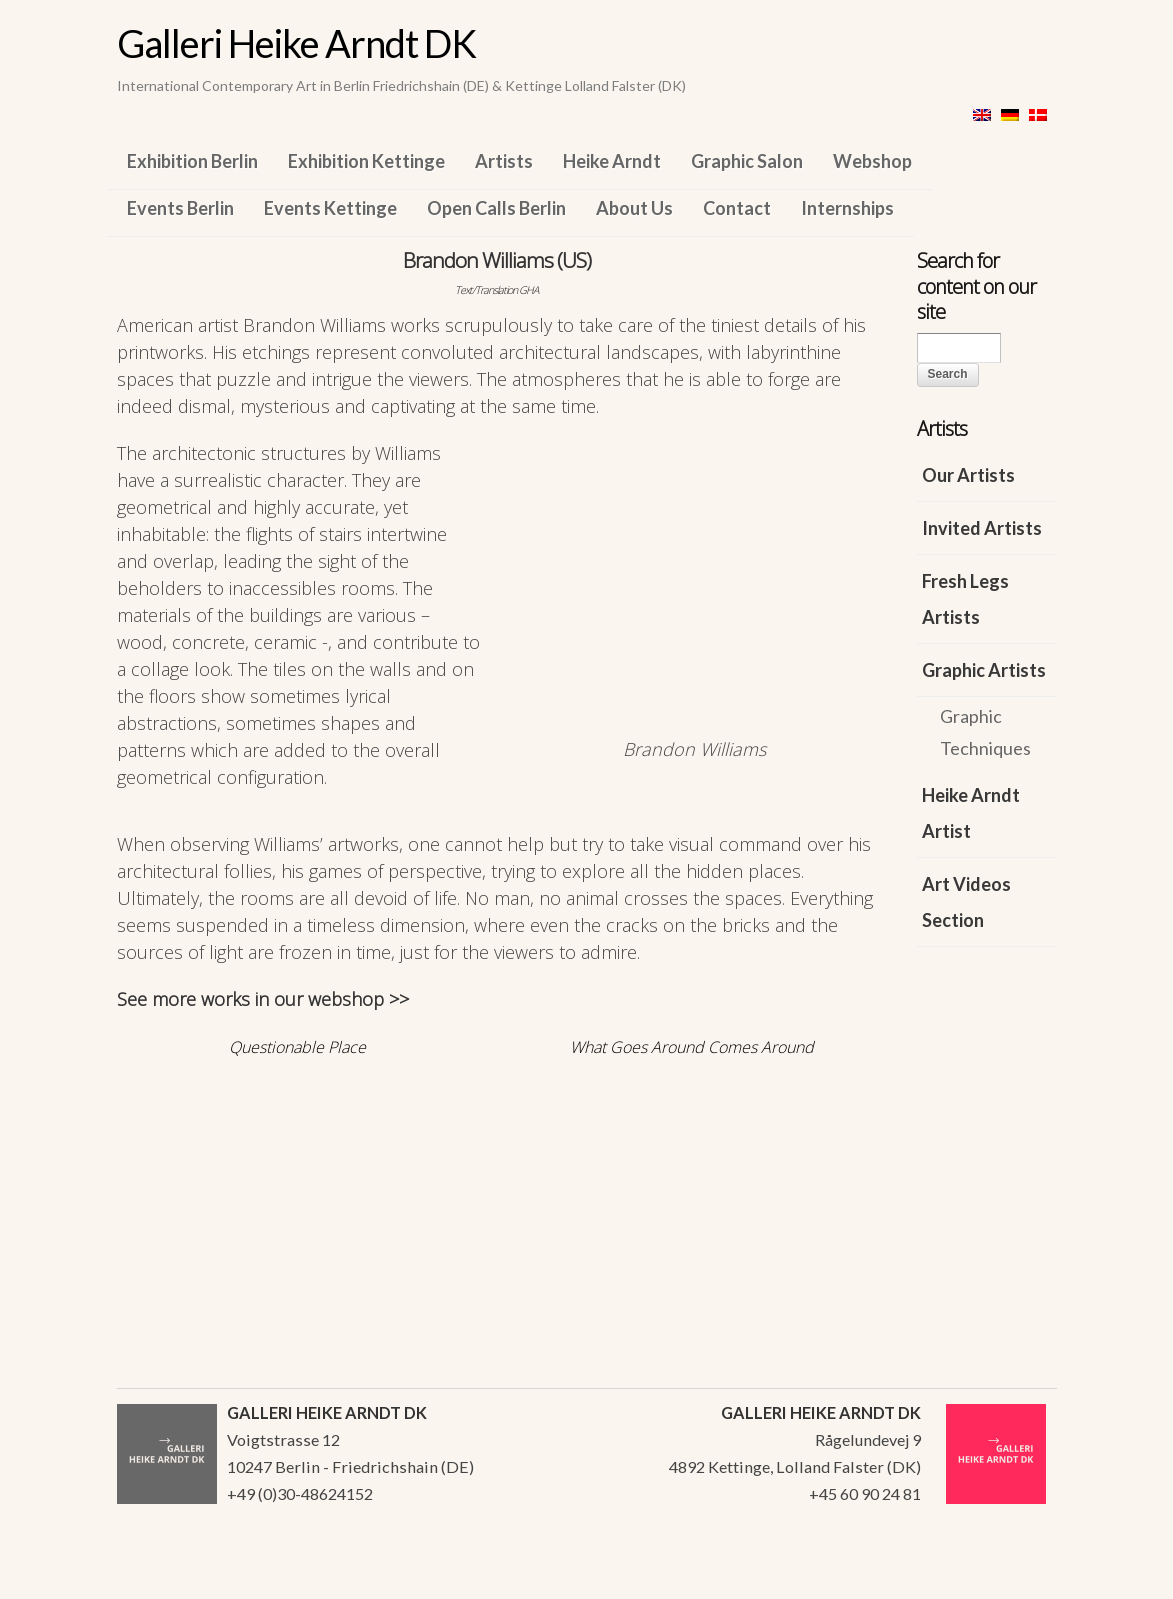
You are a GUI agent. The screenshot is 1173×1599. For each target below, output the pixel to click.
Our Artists (968, 475)
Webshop (872, 161)
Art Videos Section (966, 902)
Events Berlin (180, 208)
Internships (847, 208)
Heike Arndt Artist (971, 813)
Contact (737, 208)
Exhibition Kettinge (366, 161)
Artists (504, 161)
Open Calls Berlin (496, 208)
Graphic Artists (984, 670)
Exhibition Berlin (192, 161)
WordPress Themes (1019, 1578)
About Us (634, 208)
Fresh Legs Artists (965, 599)
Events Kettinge (330, 208)
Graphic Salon (747, 161)
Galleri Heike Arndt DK (296, 43)
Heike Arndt (612, 161)
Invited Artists (982, 528)
